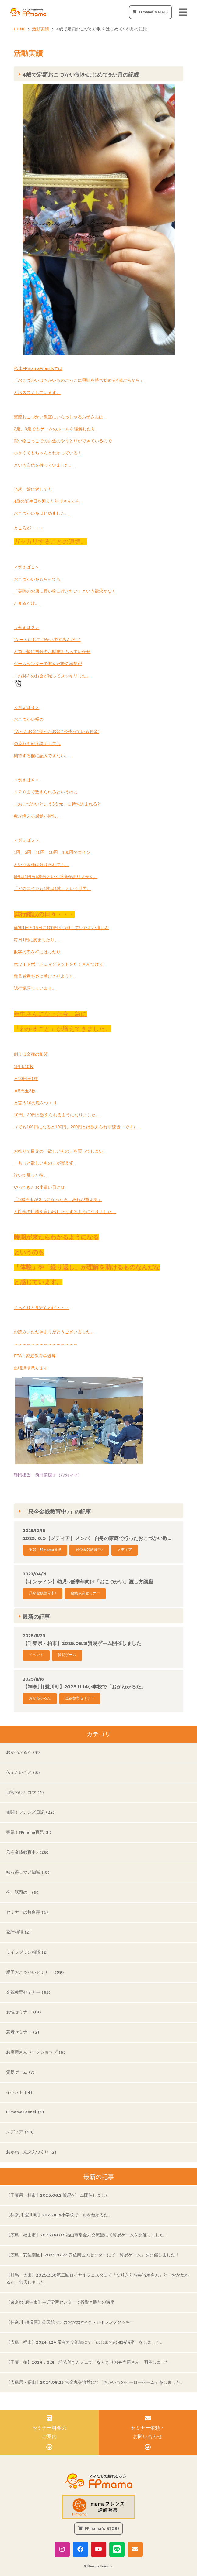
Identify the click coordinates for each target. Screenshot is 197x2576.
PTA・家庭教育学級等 (35, 1355)
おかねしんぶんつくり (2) (31, 2152)
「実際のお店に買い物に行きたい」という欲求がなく (65, 591)
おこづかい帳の (29, 719)
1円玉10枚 (23, 1066)
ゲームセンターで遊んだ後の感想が (48, 663)
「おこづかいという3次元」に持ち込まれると (57, 804)
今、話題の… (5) (22, 1892)
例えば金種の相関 (31, 1054)
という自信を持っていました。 (43, 465)
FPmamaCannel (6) (25, 2112)
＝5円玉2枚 (25, 1090)
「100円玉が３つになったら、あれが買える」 (58, 1199)
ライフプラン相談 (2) (27, 1952)
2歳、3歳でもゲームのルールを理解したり (54, 428)
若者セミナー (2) (22, 2032)
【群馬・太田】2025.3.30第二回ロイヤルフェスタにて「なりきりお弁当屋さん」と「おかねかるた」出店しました (97, 2279)
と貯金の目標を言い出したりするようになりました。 (65, 1211)
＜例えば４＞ (26, 779)
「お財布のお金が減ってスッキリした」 (52, 680)
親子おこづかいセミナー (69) (35, 1972)
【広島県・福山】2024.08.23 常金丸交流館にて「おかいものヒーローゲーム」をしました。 (95, 2382)
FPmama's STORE (153, 12)
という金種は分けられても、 (41, 864)
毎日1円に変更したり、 (36, 939)
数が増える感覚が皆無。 (37, 816)
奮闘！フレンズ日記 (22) (30, 1812)
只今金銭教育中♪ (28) (27, 1852)
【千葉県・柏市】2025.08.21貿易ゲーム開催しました (58, 2195)
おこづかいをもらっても (37, 579)
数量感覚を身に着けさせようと (43, 976)
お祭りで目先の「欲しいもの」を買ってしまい (58, 1151)
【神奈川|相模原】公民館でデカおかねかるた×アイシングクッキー (70, 2322)
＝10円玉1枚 (26, 1078)
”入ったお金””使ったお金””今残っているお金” (56, 731)
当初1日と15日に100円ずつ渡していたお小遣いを (61, 927)
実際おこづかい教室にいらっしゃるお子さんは (58, 416)
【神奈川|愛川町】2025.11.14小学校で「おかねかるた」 (59, 2215)
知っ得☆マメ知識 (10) (28, 1872)
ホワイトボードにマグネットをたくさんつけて (58, 964)
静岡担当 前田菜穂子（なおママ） (78, 1427)
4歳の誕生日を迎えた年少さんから (47, 501)
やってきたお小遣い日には (39, 1187)
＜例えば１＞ (26, 567)
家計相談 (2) (18, 1932)
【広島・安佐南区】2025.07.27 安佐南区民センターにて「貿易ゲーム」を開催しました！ (92, 2255)
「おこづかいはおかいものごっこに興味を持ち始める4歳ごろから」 (79, 380)
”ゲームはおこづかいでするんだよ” (47, 639)
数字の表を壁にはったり (37, 951)
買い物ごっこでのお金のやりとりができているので (63, 440)
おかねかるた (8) (23, 1752)
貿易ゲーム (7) (20, 2072)
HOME (19, 29)
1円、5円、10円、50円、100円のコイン (52, 852)
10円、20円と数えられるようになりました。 (57, 1114)
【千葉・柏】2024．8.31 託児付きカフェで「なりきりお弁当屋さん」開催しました (87, 2362)
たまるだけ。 (26, 603)
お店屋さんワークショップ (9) (35, 2052)
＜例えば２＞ (26, 627)
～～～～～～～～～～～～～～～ (46, 1344)
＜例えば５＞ (26, 840)
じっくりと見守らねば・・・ (41, 1307)
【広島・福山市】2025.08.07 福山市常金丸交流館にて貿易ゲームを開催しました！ (87, 2235)
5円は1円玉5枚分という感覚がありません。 (55, 876)
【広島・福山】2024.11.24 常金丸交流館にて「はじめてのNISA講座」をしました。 (85, 2342)
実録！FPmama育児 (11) (28, 1832)
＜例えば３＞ (26, 707)
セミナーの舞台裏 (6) (27, 1912)
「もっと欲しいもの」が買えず (43, 1163)
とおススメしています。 (37, 392)
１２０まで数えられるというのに (46, 791)
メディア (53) (20, 2132)
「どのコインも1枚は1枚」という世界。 (52, 888)
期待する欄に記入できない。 (41, 755)
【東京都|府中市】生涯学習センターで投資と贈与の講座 (60, 2302)
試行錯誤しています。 (35, 988)
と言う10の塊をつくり (35, 1102)
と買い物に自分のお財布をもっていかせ (52, 651)
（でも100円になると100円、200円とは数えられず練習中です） (75, 1126)
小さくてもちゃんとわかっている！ (48, 452)
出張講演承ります (31, 1368)
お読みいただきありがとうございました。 (54, 1331)
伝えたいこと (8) (23, 1772)
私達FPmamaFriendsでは (38, 368)
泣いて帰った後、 (31, 1175)
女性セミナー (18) (23, 2012)
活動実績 (40, 29)
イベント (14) (19, 2092)
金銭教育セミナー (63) (28, 1992)
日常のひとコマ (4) (25, 1792)
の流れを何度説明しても (37, 743)
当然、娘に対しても (33, 489)
